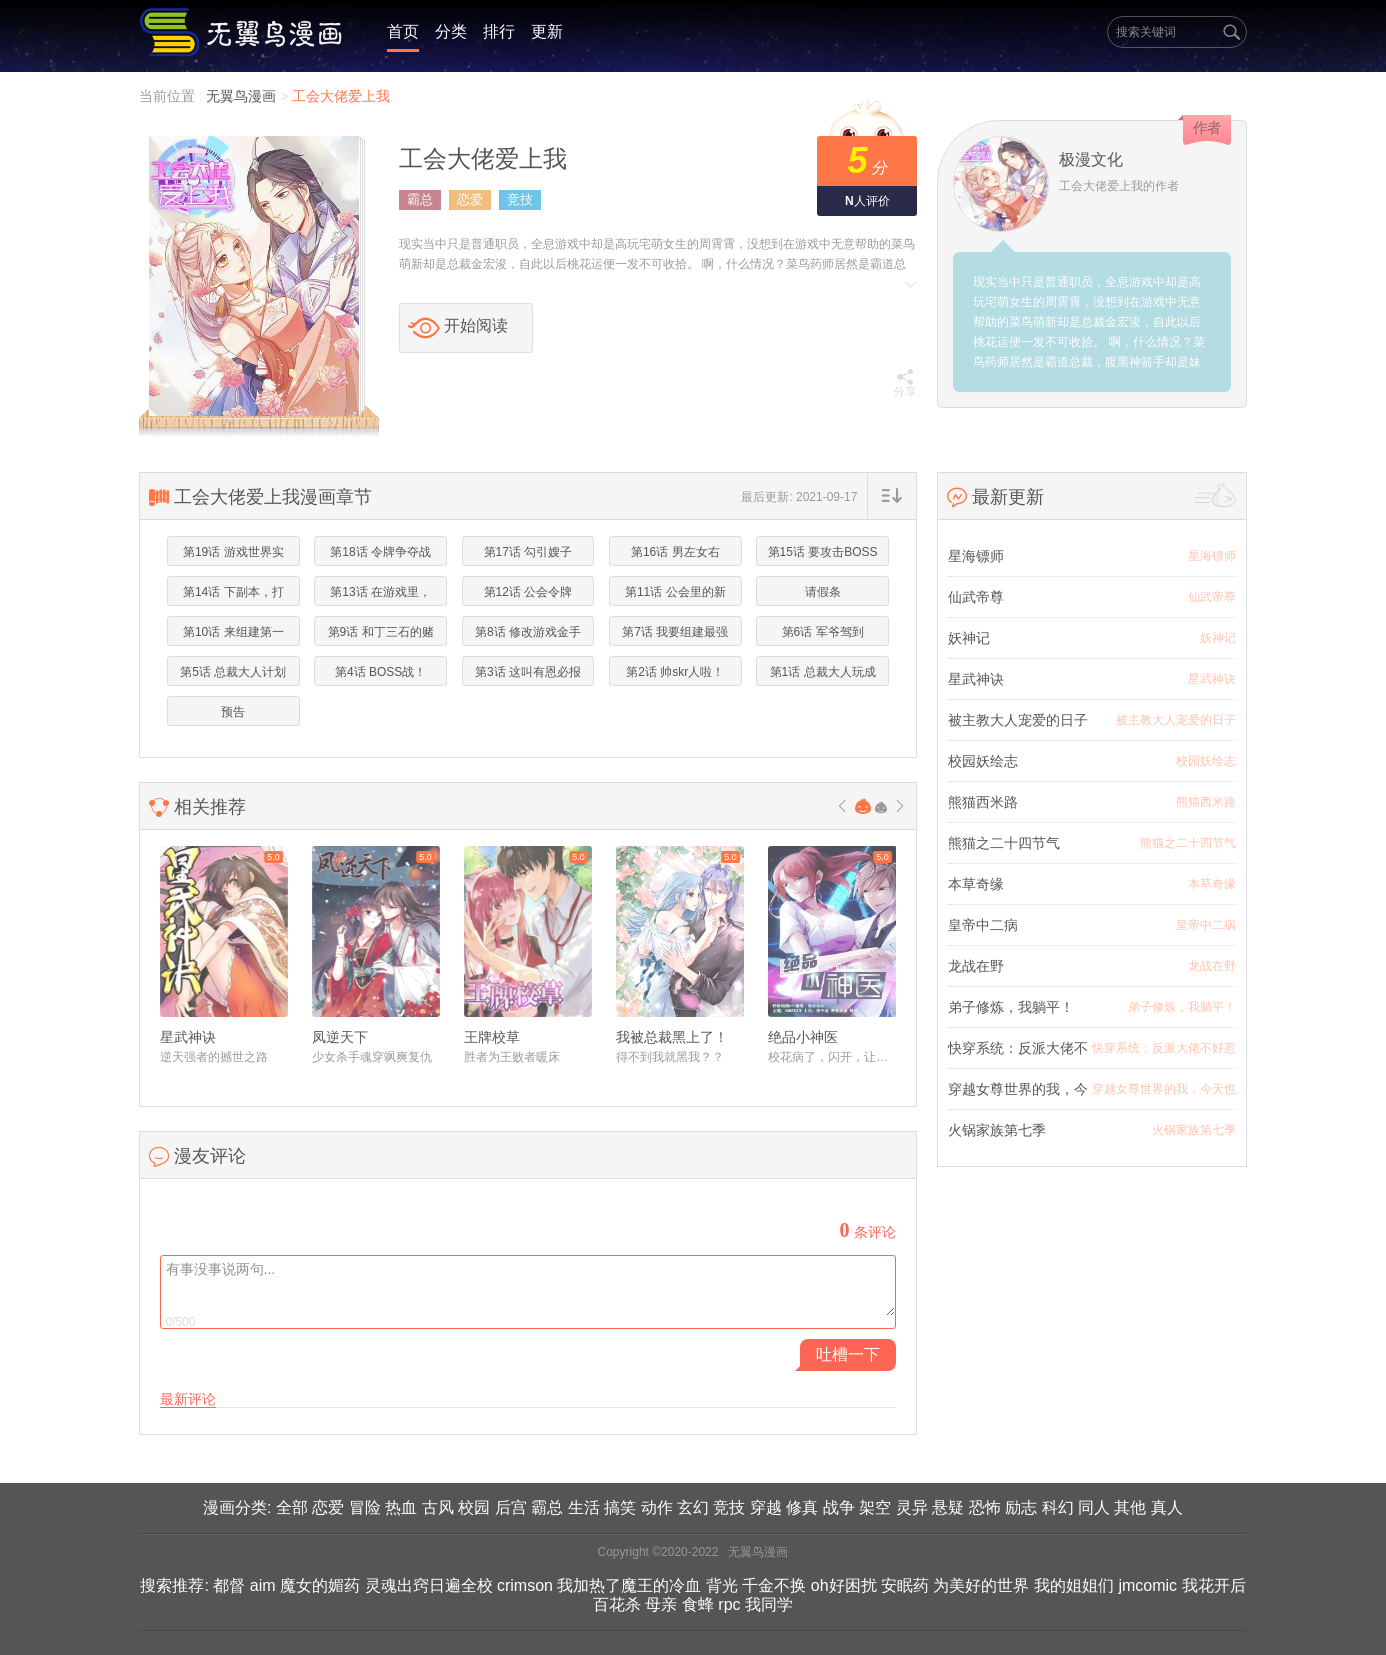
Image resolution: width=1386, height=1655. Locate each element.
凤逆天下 (340, 1037)
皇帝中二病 (983, 925)
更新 (547, 31)
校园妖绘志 (983, 761)
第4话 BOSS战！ (380, 672)
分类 (451, 31)
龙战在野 (976, 966)
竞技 (520, 199)
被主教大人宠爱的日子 (1018, 720)
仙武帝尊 (976, 597)
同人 (1094, 1507)
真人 (1167, 1507)
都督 (229, 1585)
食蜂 (698, 1604)
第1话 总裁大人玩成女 (823, 676)
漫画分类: (237, 1507)
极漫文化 (1091, 159)
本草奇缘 (976, 884)
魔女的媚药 (320, 1585)
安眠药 (905, 1585)
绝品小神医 (803, 1037)
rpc (729, 1604)
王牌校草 (492, 1037)
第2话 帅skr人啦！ (675, 672)
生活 (584, 1507)
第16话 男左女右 (675, 552)
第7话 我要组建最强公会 (675, 636)
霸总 (420, 199)
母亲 (661, 1604)
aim (263, 1585)
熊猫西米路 (983, 802)
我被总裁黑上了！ (672, 1037)
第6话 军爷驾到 (823, 632)
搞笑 (620, 1507)
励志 (1021, 1507)
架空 (875, 1507)
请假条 (823, 592)
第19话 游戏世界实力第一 (233, 556)
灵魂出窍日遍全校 (429, 1585)
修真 (802, 1507)
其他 (1130, 1507)
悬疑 (948, 1507)
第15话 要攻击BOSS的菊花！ (823, 556)
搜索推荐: (174, 1585)
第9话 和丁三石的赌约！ (381, 636)
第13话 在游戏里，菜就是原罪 (380, 596)
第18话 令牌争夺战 (380, 552)
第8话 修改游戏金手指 (528, 636)
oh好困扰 (844, 1585)
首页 (403, 31)
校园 (474, 1507)
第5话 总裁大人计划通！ (233, 676)
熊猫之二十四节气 (1004, 843)
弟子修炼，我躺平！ (1011, 1007)
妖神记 (969, 638)
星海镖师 (976, 556)
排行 (499, 31)
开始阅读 (476, 325)
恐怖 (985, 1507)
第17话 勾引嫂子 (528, 552)
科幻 (1058, 1507)
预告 (233, 712)
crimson (525, 1585)
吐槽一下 (848, 1354)
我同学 (769, 1604)
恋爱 (470, 199)
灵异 (912, 1507)
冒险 (365, 1507)
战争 (839, 1507)
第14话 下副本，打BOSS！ (233, 596)
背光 (722, 1585)
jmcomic (1147, 1585)
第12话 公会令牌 (528, 592)
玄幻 (693, 1507)
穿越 (766, 1507)
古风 (438, 1507)
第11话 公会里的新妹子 (675, 596)
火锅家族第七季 (997, 1130)
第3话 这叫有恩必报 (528, 672)
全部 (292, 1507)
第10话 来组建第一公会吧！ (233, 636)
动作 (657, 1507)
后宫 (511, 1507)
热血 (401, 1507)
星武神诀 (188, 1037)
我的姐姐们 (1074, 1585)
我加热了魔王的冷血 (629, 1585)
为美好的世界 (981, 1585)
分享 (905, 383)
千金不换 (774, 1585)
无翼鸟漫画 (243, 96)
